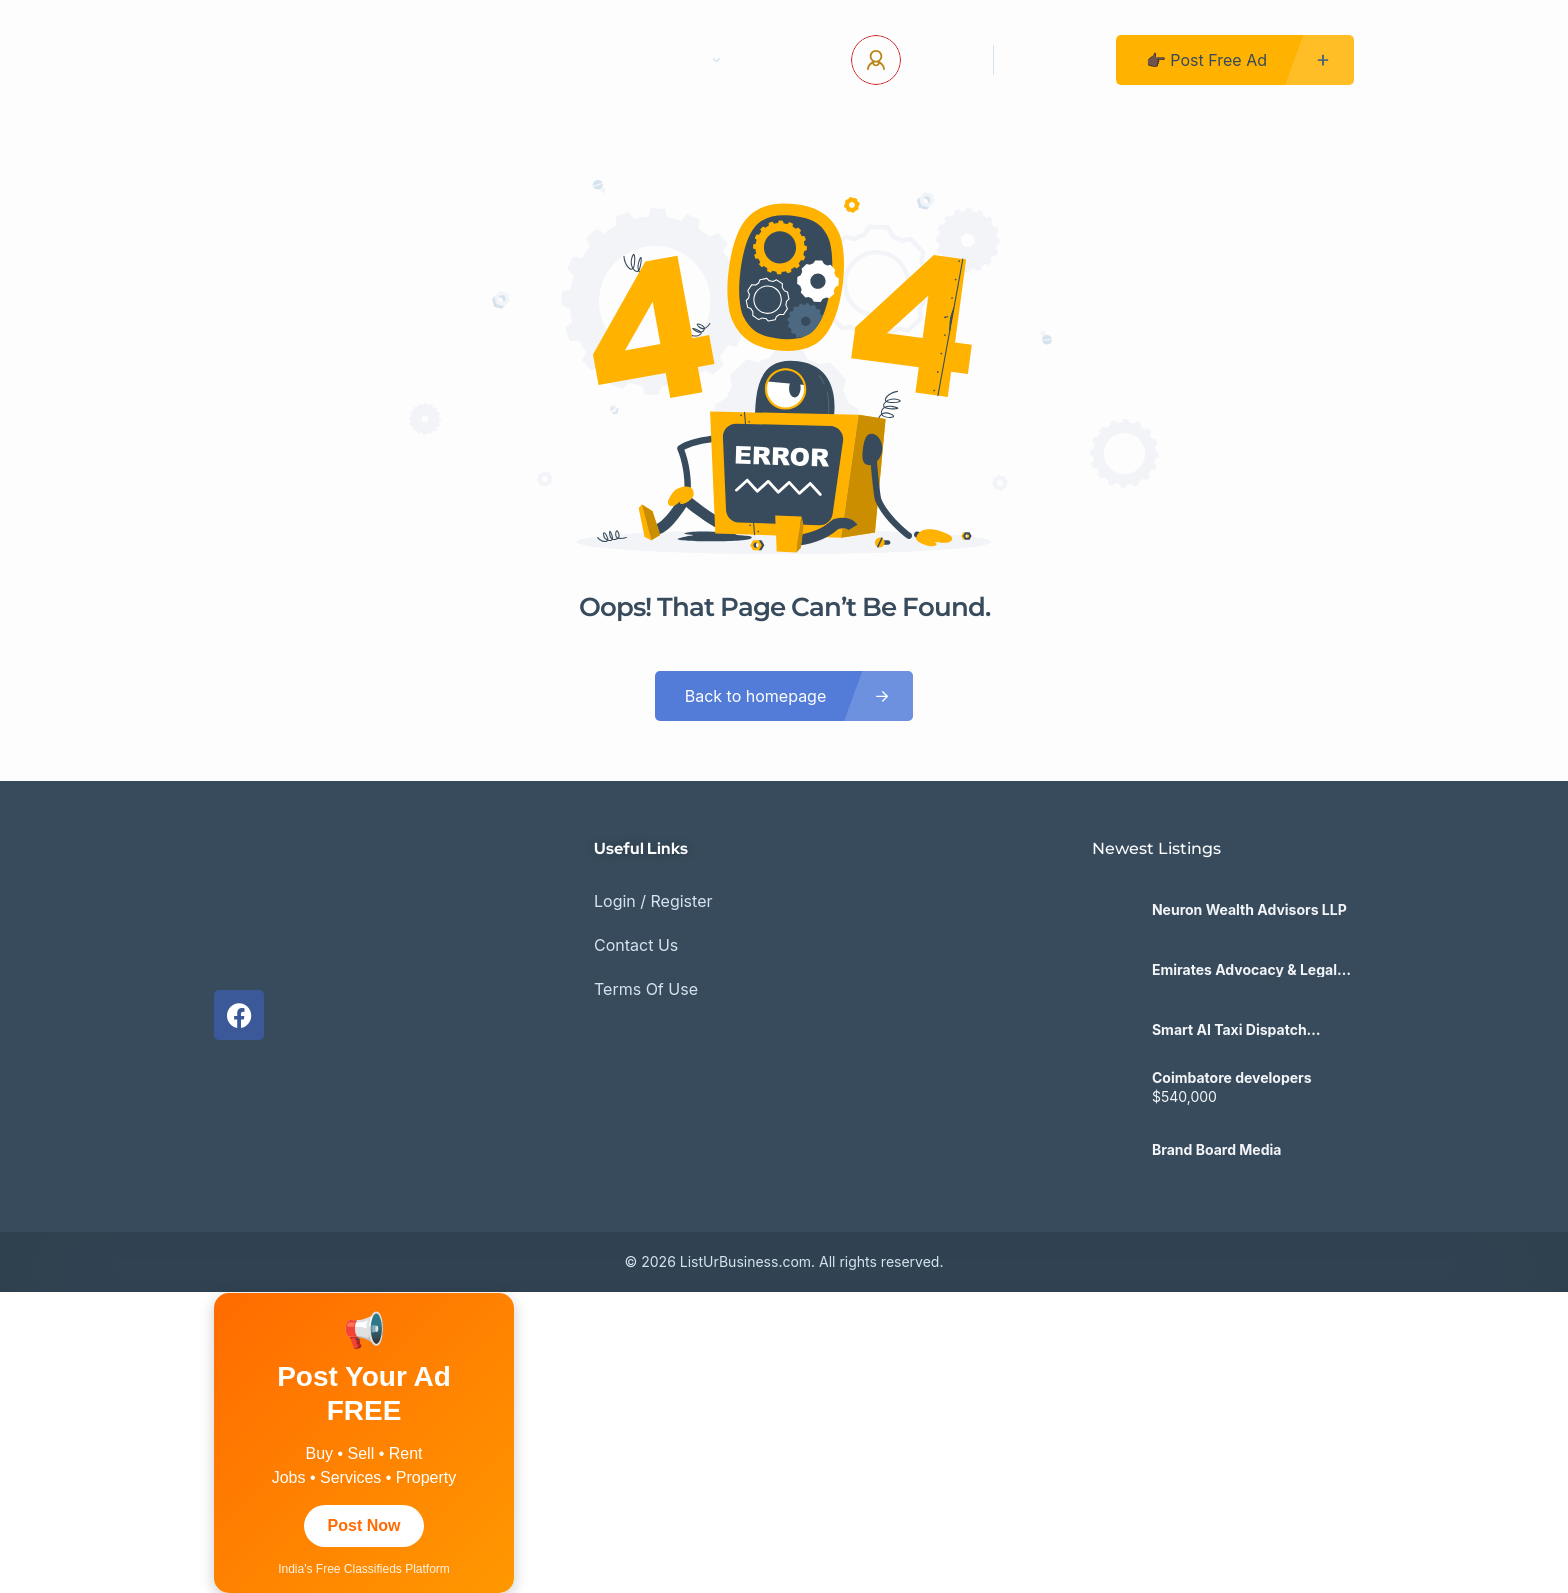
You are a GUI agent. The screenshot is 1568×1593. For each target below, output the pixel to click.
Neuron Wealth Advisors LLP (1249, 910)
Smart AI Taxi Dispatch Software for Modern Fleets (1245, 1030)
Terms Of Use (646, 989)
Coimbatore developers (1232, 1078)
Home (458, 60)
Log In (939, 60)
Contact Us (568, 60)
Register (1055, 60)
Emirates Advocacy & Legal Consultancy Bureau (1244, 970)
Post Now (364, 1525)
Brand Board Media (1217, 1150)
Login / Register (653, 901)
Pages (688, 60)
